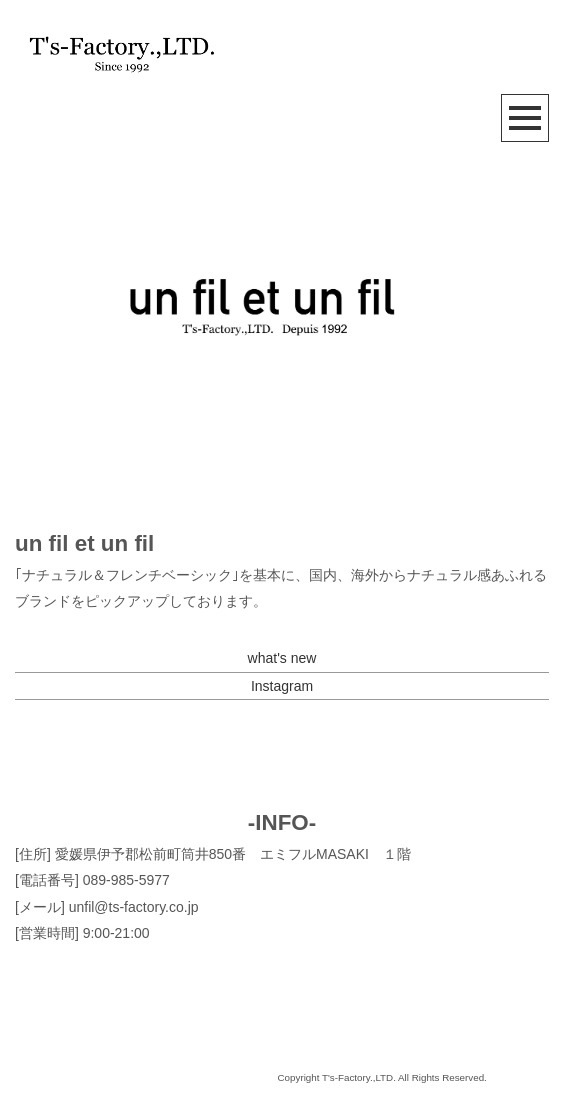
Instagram (282, 686)
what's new (282, 658)
